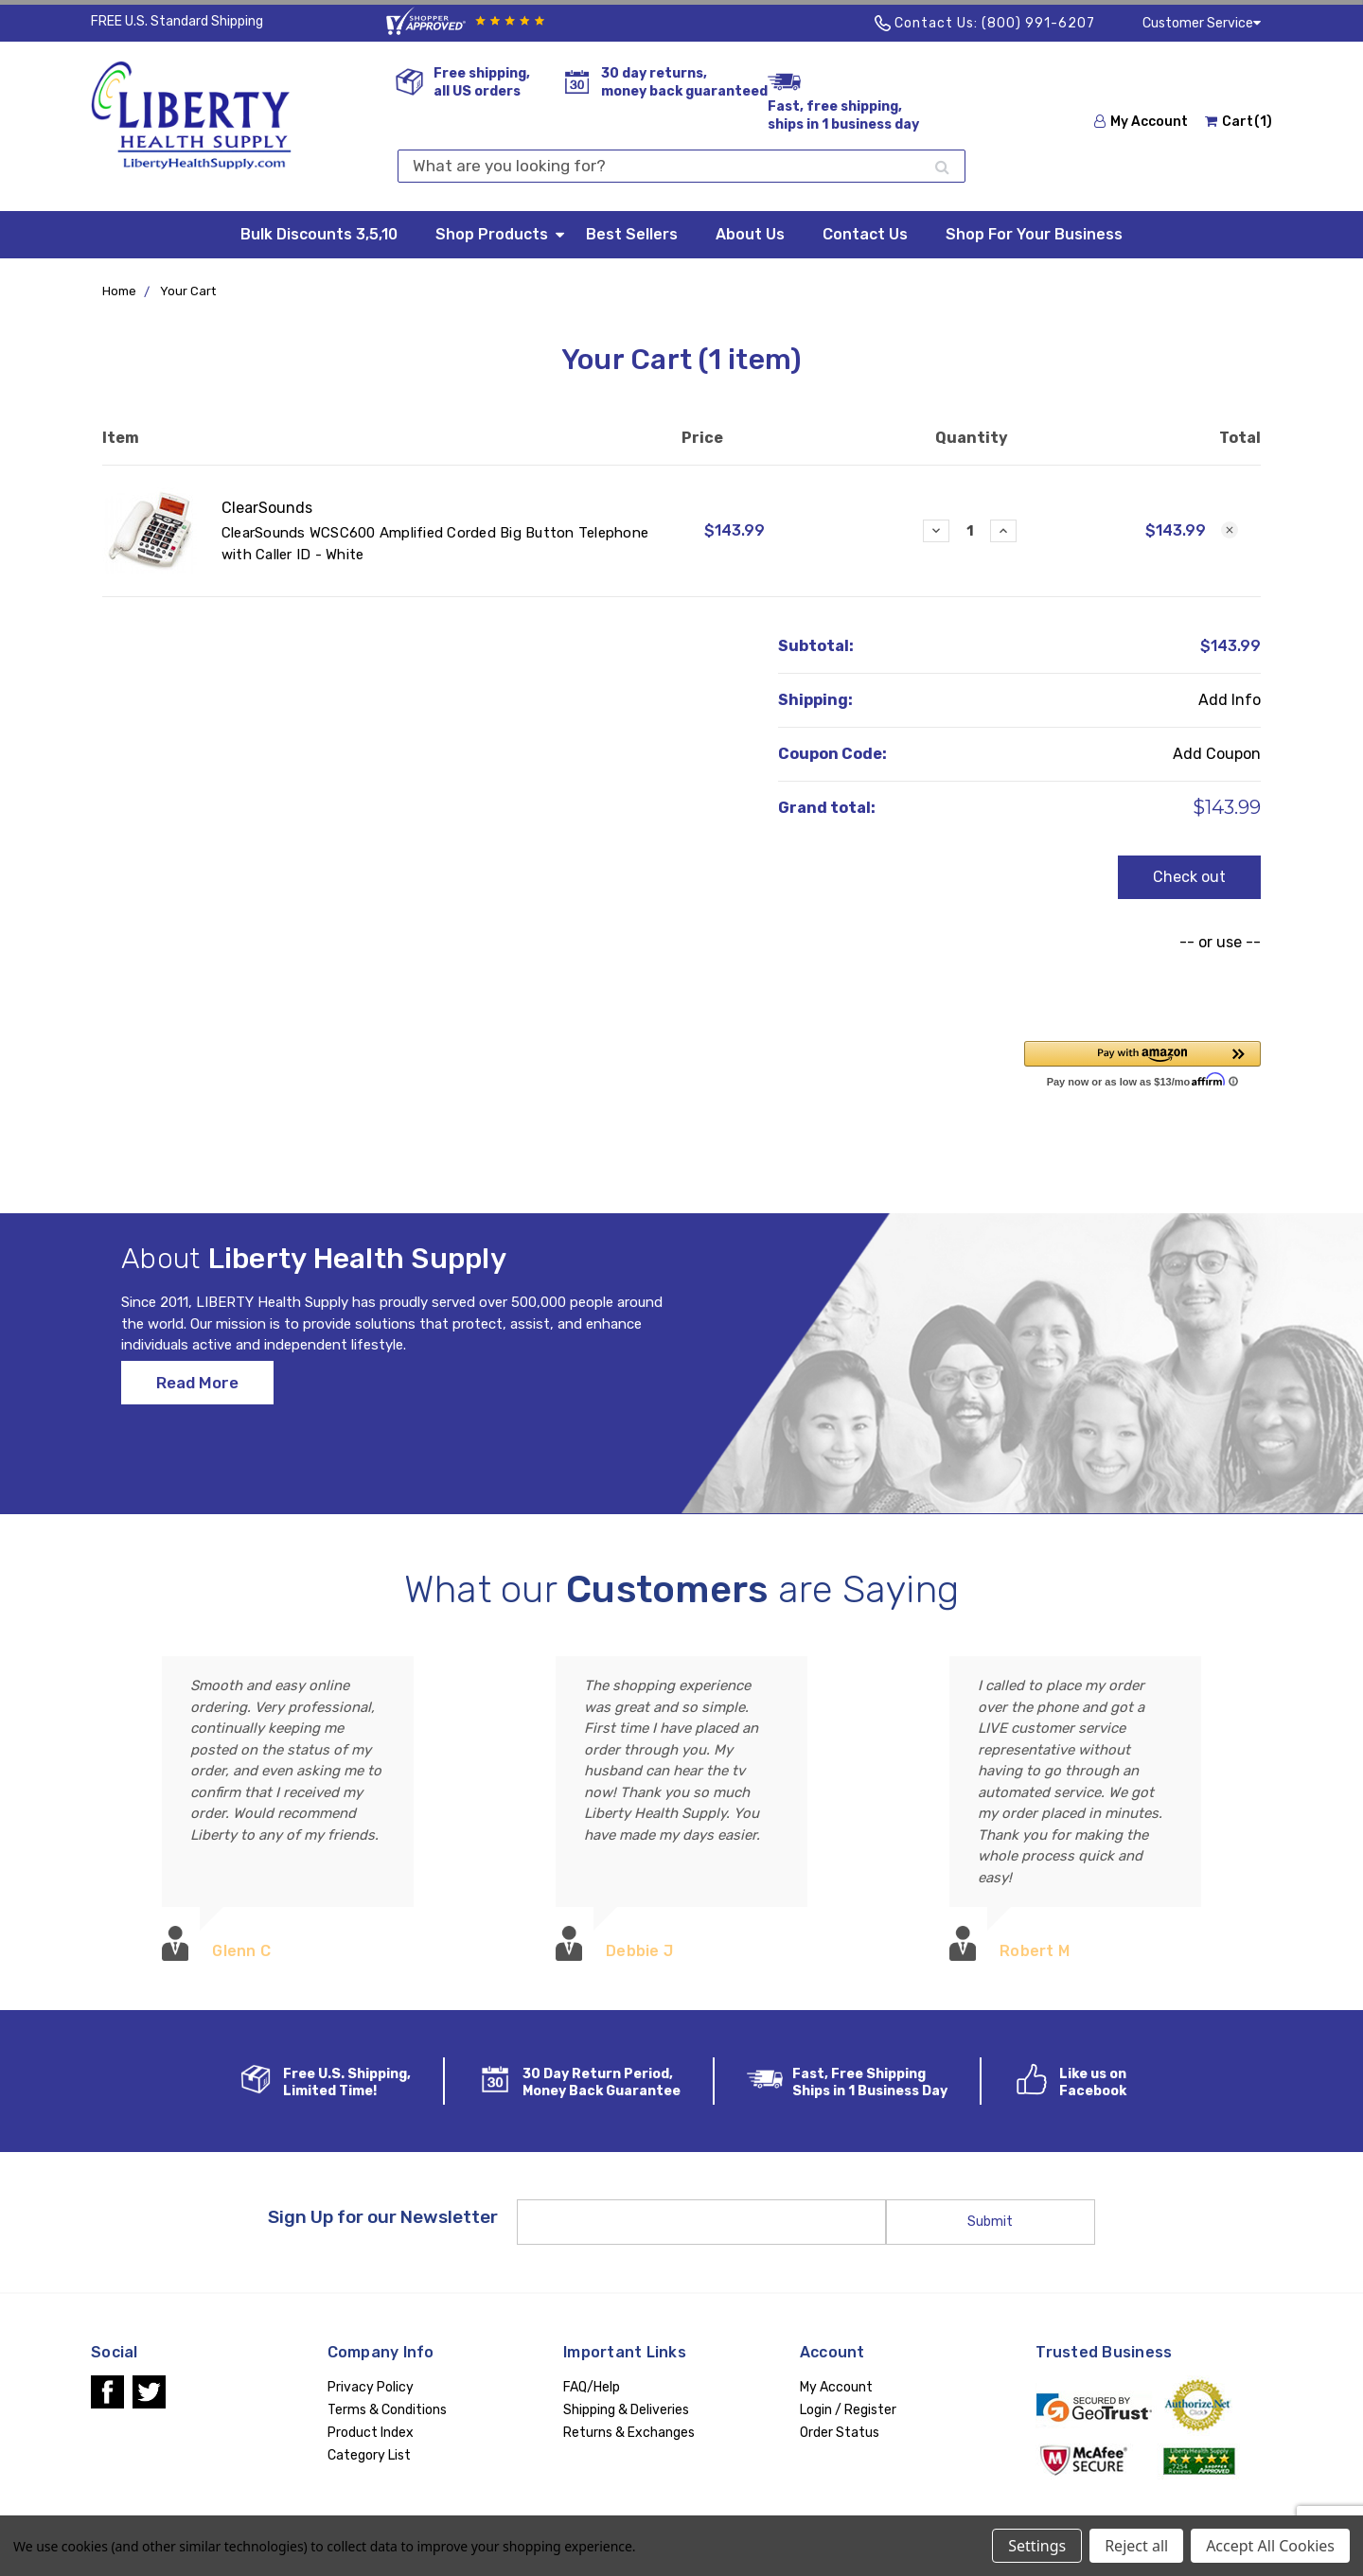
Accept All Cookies (1270, 2545)
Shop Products (501, 233)
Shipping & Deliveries (626, 2410)
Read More (197, 1400)
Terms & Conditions (387, 2410)
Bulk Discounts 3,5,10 (319, 234)
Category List (369, 2455)
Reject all (1136, 2545)
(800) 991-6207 (1038, 23)
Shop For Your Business (1034, 234)
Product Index (370, 2433)
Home (119, 291)
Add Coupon (1217, 754)
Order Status (839, 2433)
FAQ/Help (591, 2387)
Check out (1189, 877)
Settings (1037, 2545)
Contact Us (865, 234)
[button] (1142, 1062)
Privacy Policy (370, 2387)
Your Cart (188, 291)
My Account (1141, 122)
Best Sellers (632, 234)
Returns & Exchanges (629, 2433)
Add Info (1229, 700)
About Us (750, 234)
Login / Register (848, 2410)
